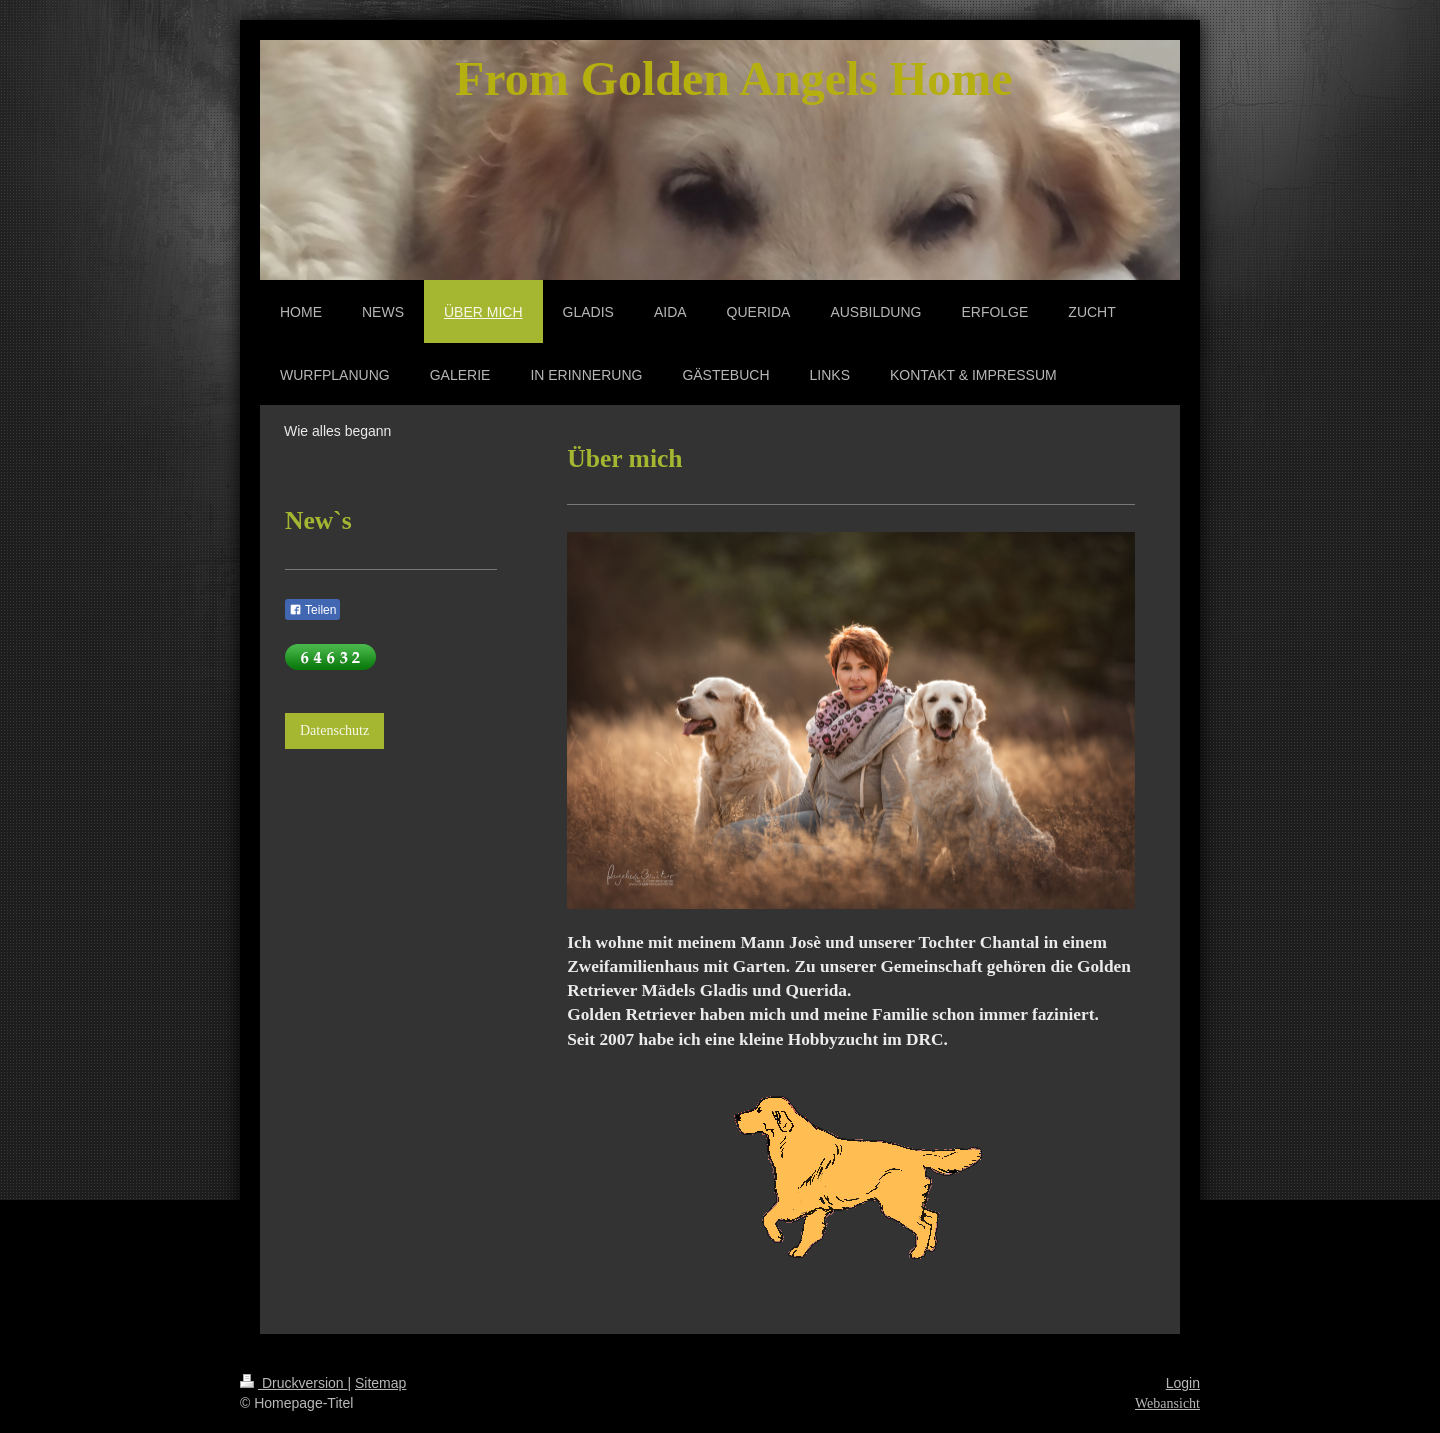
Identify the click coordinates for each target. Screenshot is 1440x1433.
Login (1183, 1383)
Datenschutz (334, 730)
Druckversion (293, 1383)
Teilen (312, 610)
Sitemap (380, 1383)
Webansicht (1167, 1403)
